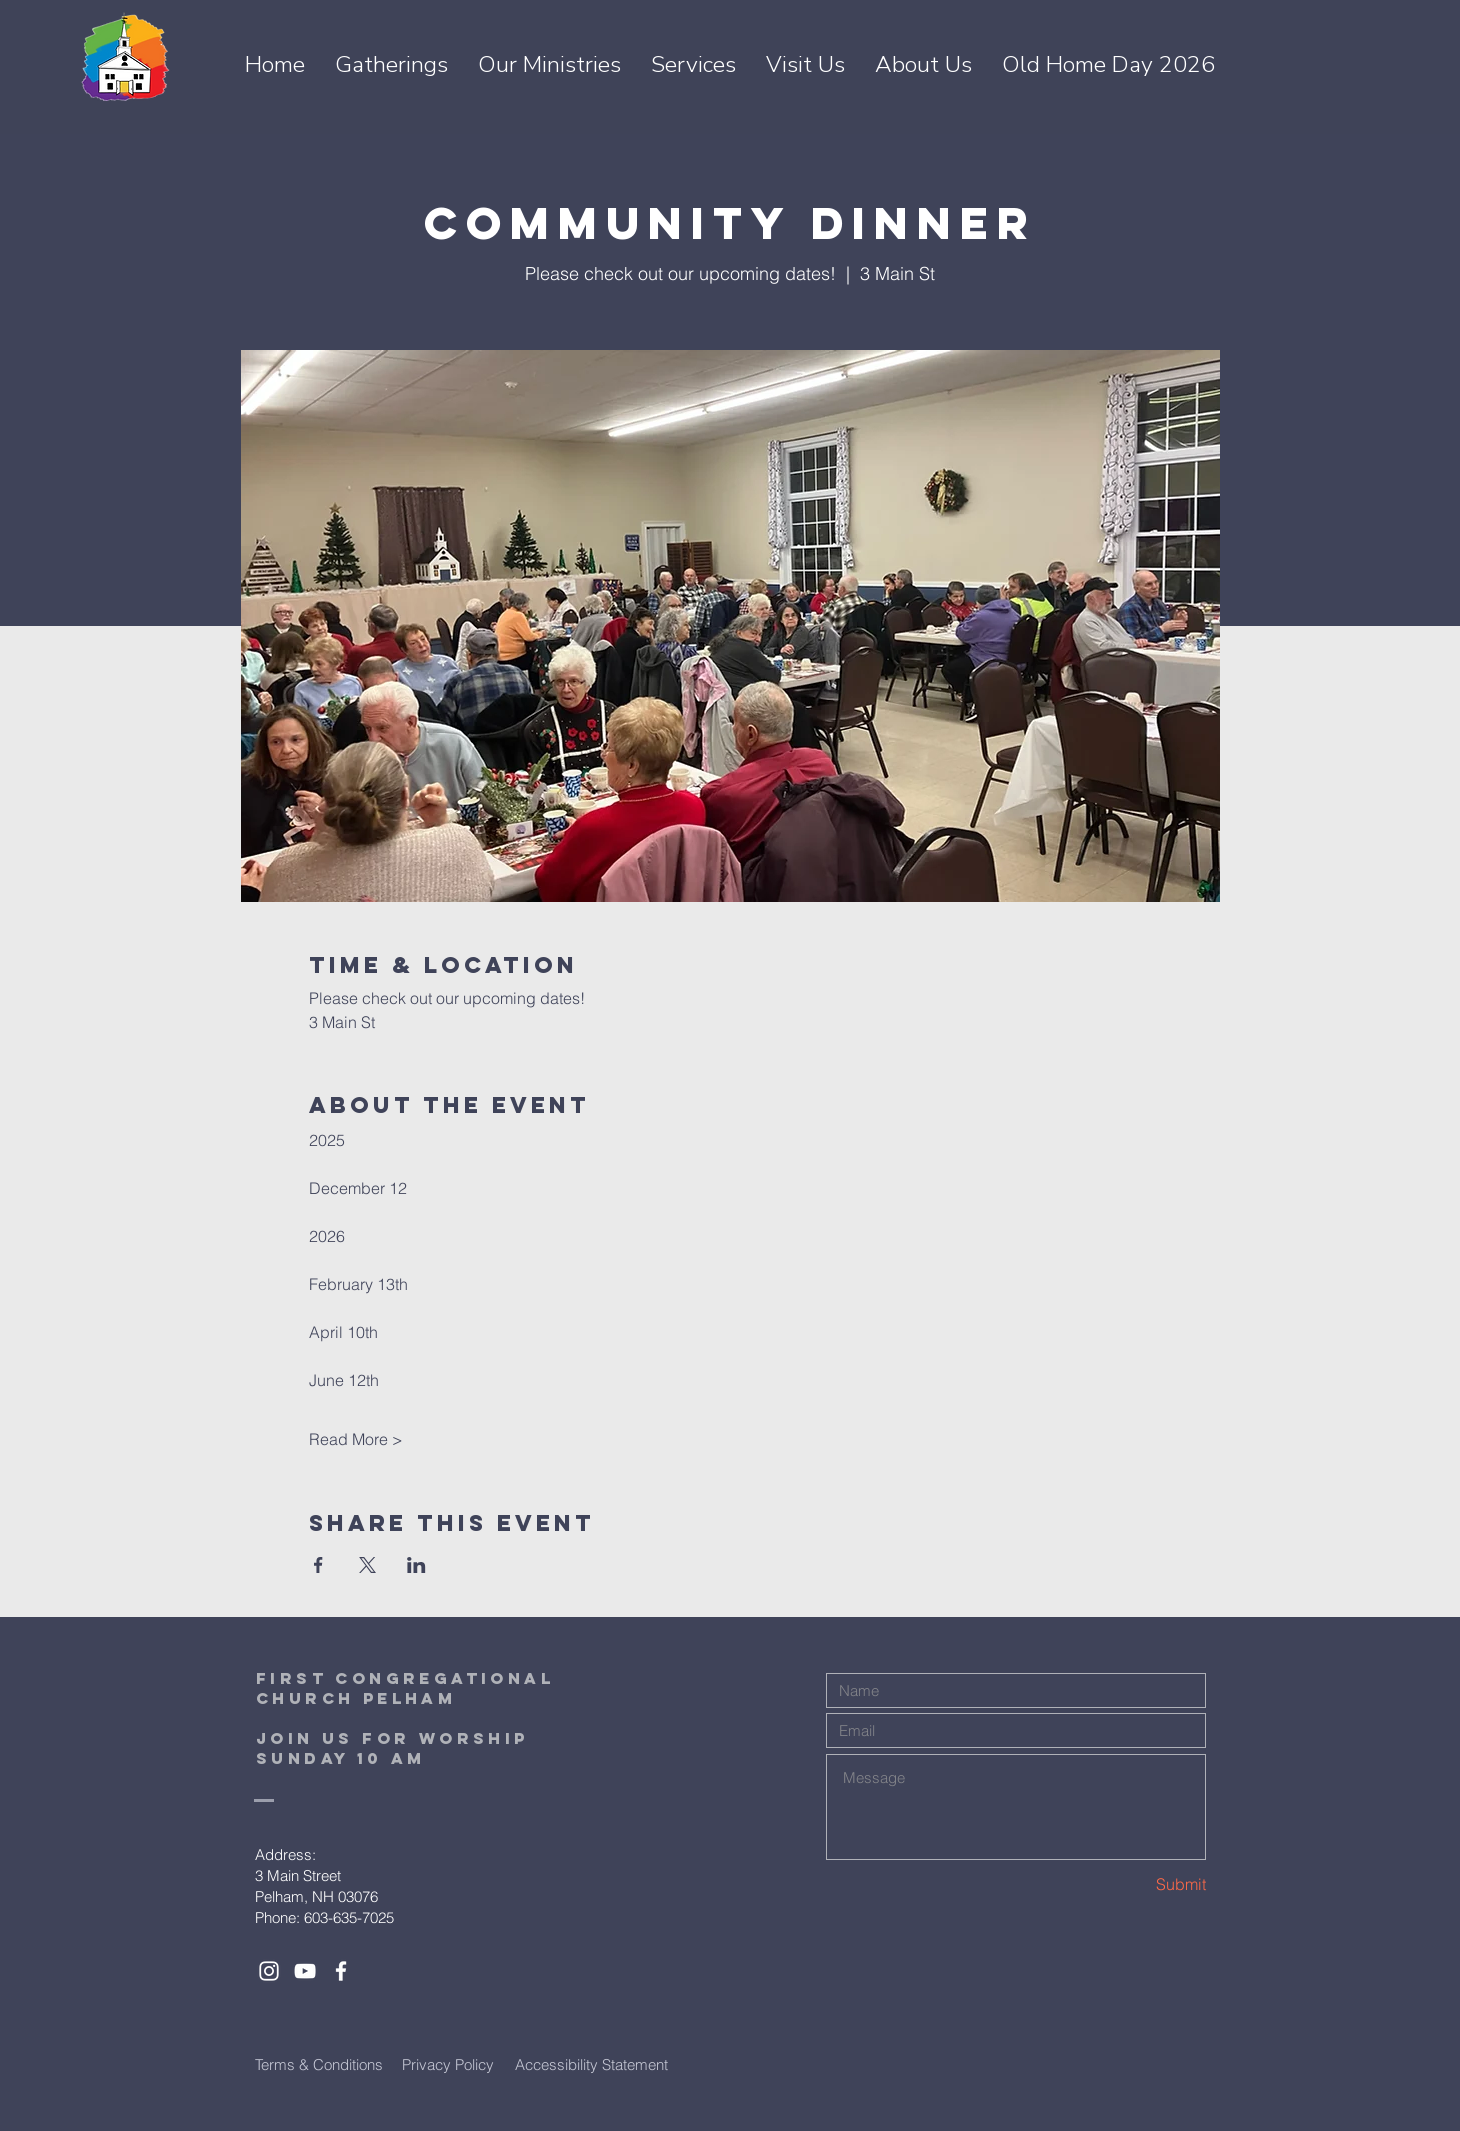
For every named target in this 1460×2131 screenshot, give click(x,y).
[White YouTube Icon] (305, 1971)
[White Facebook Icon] (341, 1971)
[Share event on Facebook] (318, 1565)
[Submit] (1135, 1883)
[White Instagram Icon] (269, 1971)
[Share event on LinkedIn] (416, 1565)
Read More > (356, 1439)
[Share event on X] (367, 1565)
